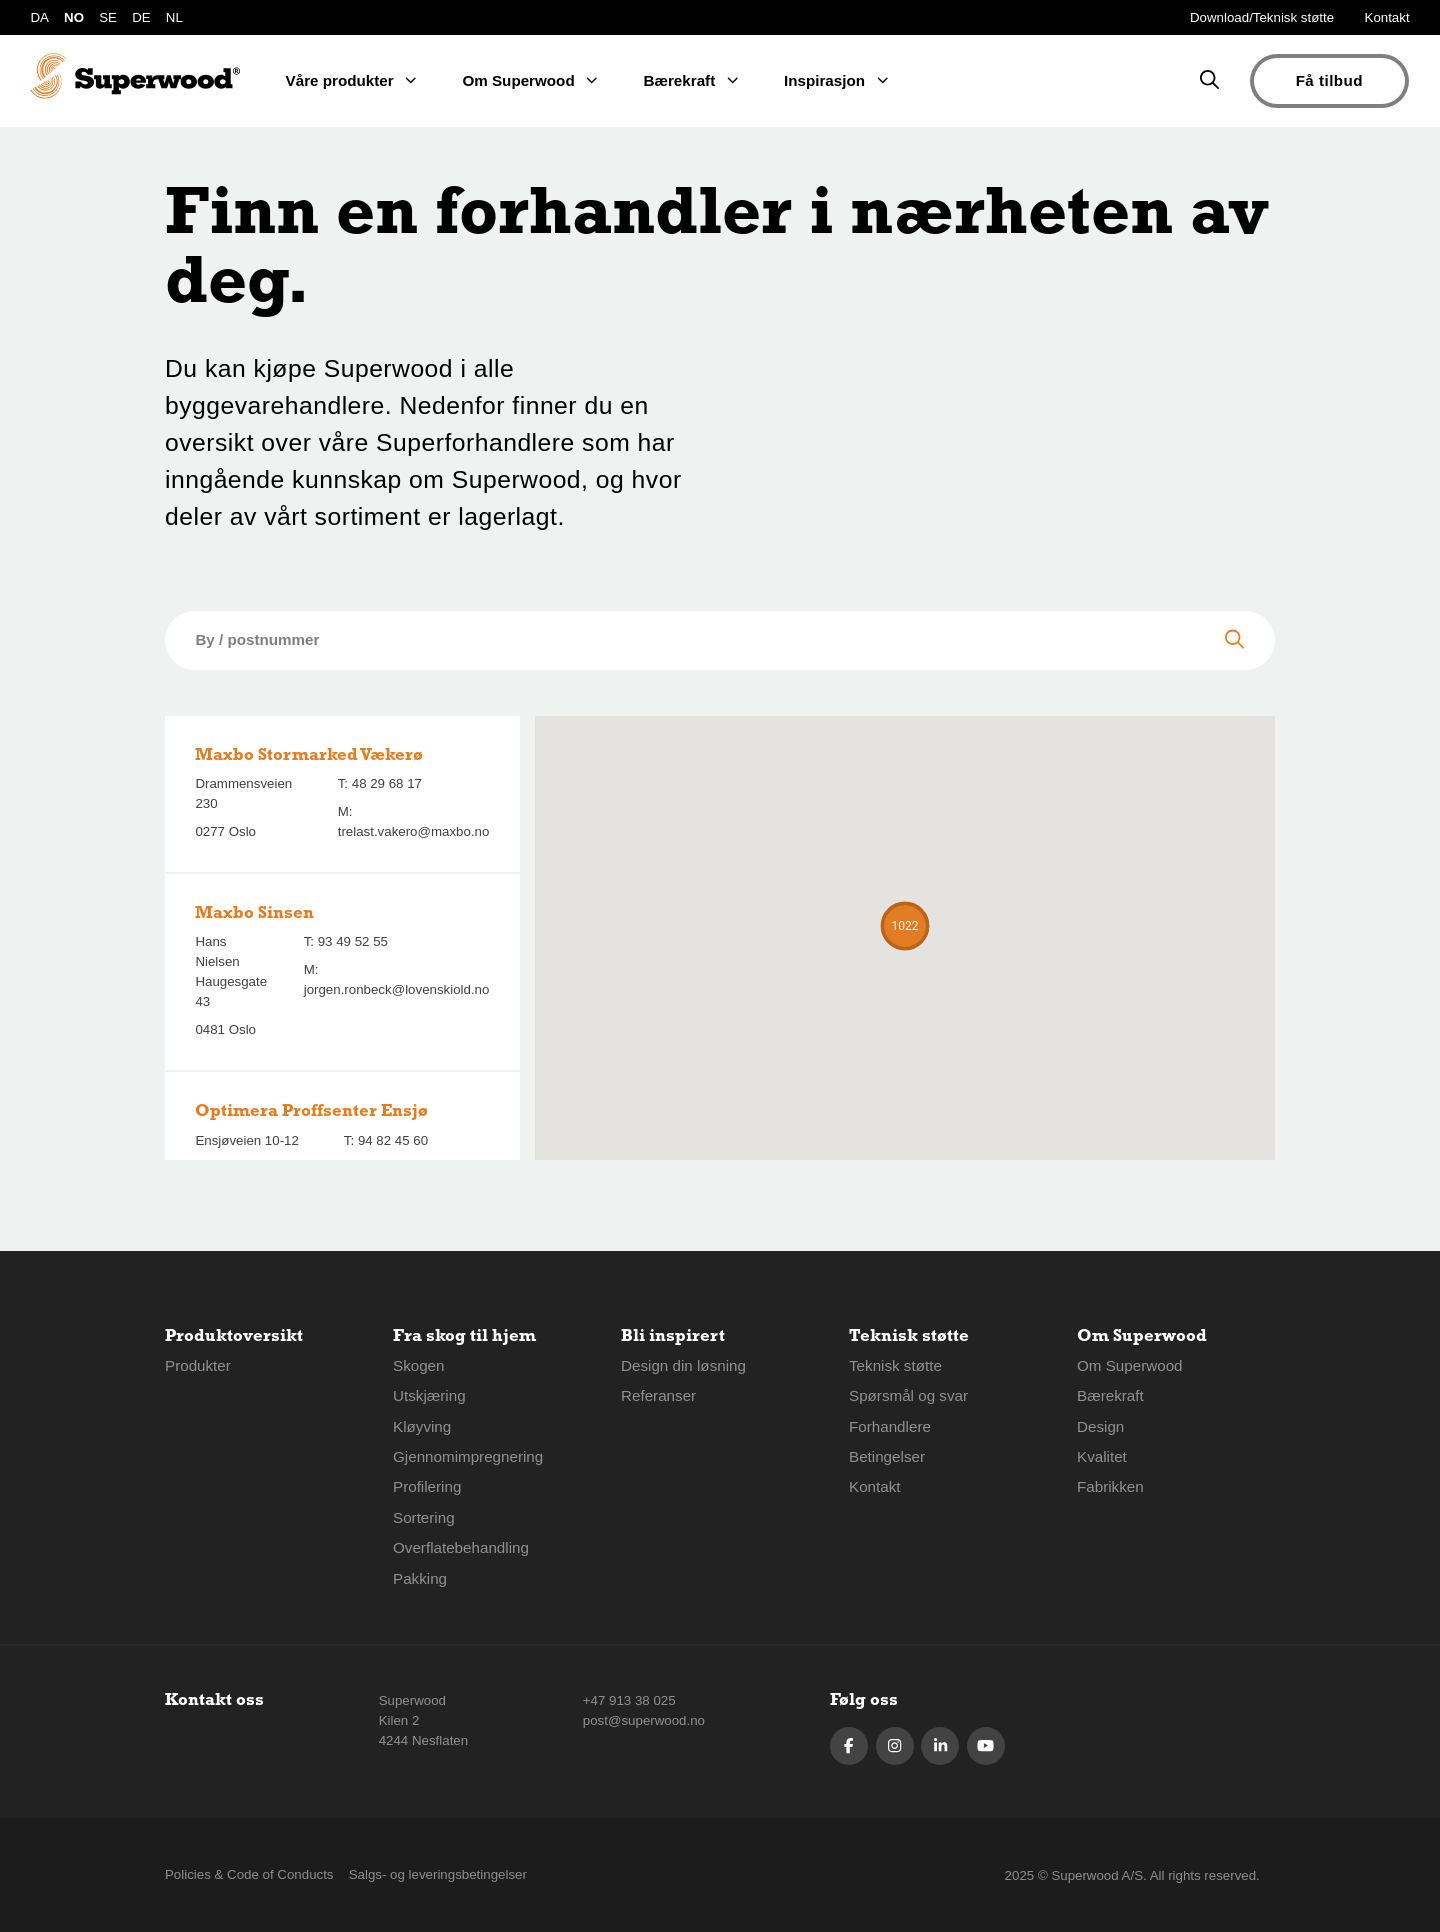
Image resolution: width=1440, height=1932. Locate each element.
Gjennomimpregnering (468, 1456)
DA (39, 17)
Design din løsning (683, 1365)
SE (108, 17)
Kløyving (422, 1426)
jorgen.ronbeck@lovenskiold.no (397, 989)
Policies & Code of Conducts (249, 1874)
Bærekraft (1110, 1395)
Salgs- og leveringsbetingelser (438, 1874)
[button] (905, 926)
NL (174, 17)
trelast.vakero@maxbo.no (414, 831)
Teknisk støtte (895, 1365)
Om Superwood (1130, 1365)
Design (1100, 1426)
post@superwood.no (644, 1720)
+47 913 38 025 (629, 1700)
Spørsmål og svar (908, 1395)
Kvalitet (1102, 1456)
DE (141, 17)
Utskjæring (429, 1395)
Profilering (427, 1486)
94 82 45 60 (393, 1140)
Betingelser (887, 1456)
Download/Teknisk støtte (1262, 17)
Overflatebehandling (461, 1547)
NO (74, 17)
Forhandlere (890, 1426)
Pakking (420, 1578)
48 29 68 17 (387, 783)
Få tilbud (1329, 80)
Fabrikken (1110, 1486)
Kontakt (1387, 17)
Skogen (419, 1365)
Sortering (424, 1517)
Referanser (658, 1395)
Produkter (198, 1365)
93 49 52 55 (353, 941)
